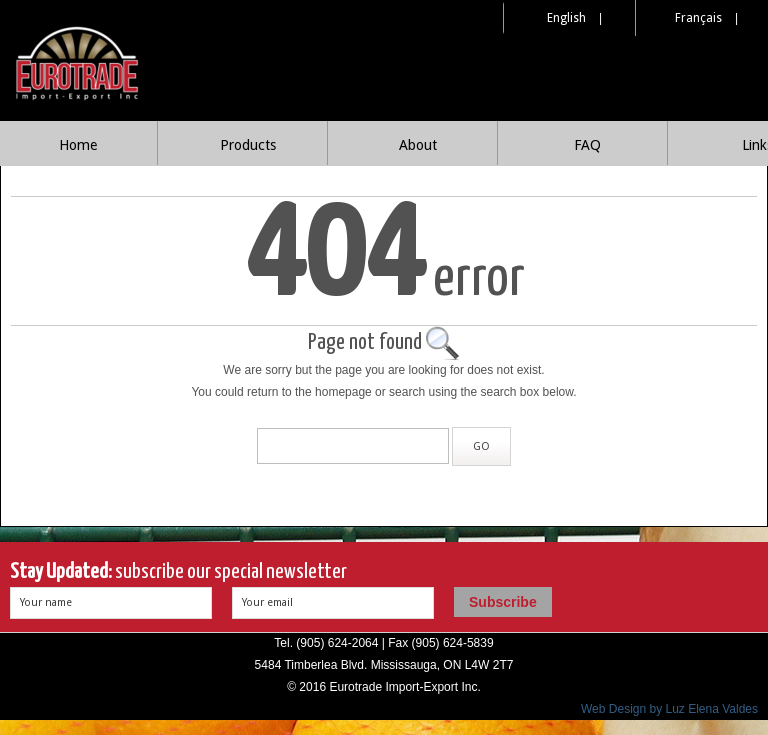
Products (248, 145)
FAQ (587, 145)
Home (78, 145)
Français (698, 18)
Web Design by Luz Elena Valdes (669, 709)
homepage (343, 392)
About (418, 145)
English (566, 18)
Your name (46, 602)
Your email (267, 602)
